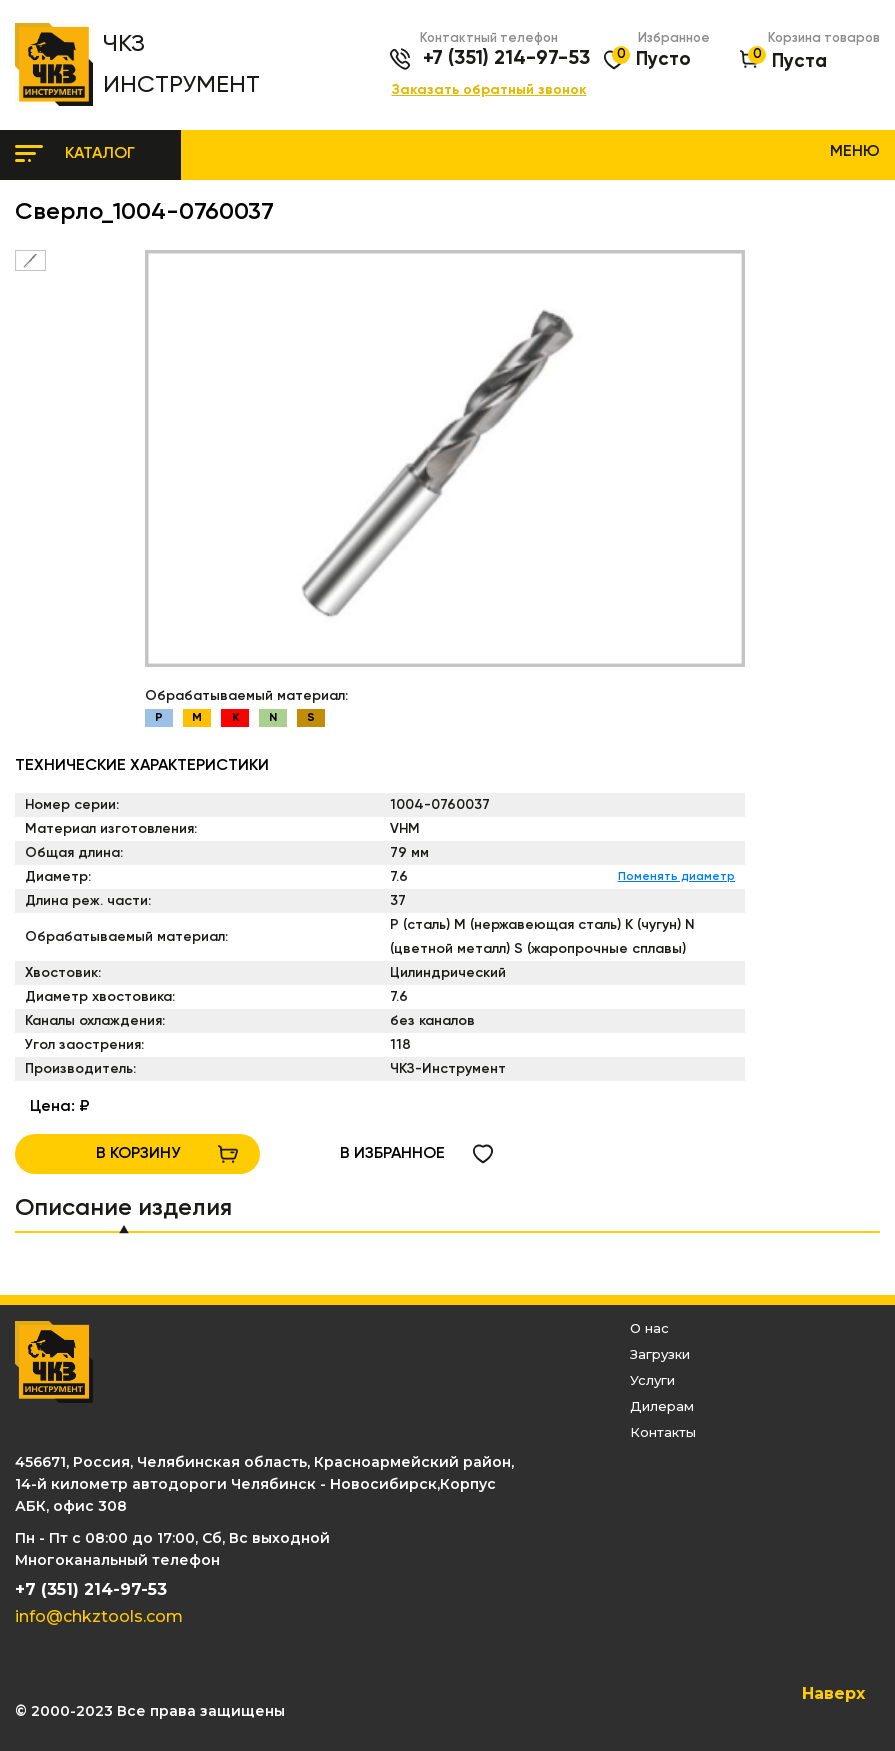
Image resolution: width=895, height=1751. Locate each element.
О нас (649, 1328)
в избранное (392, 1154)
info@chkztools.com (99, 1616)
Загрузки (660, 1354)
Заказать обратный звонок (489, 90)
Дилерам (662, 1406)
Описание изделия (123, 1208)
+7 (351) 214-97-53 (506, 59)
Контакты (663, 1432)
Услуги (652, 1380)
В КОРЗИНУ (138, 1154)
